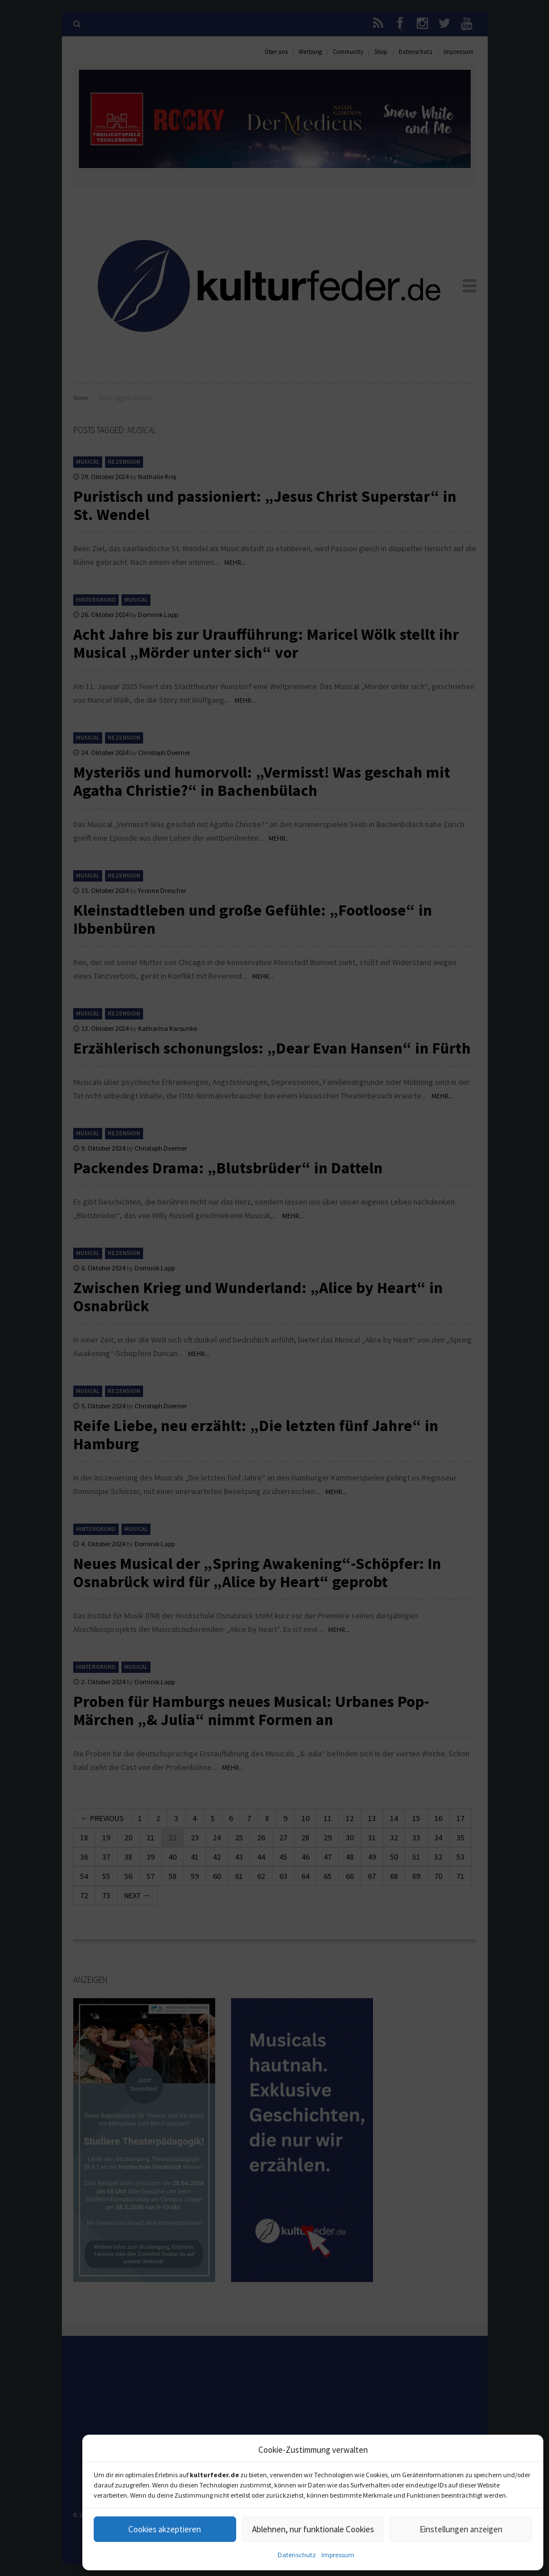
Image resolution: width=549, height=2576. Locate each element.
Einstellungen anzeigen (461, 2529)
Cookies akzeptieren (164, 2529)
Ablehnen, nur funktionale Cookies (313, 2529)
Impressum (337, 2554)
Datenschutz (297, 2554)
